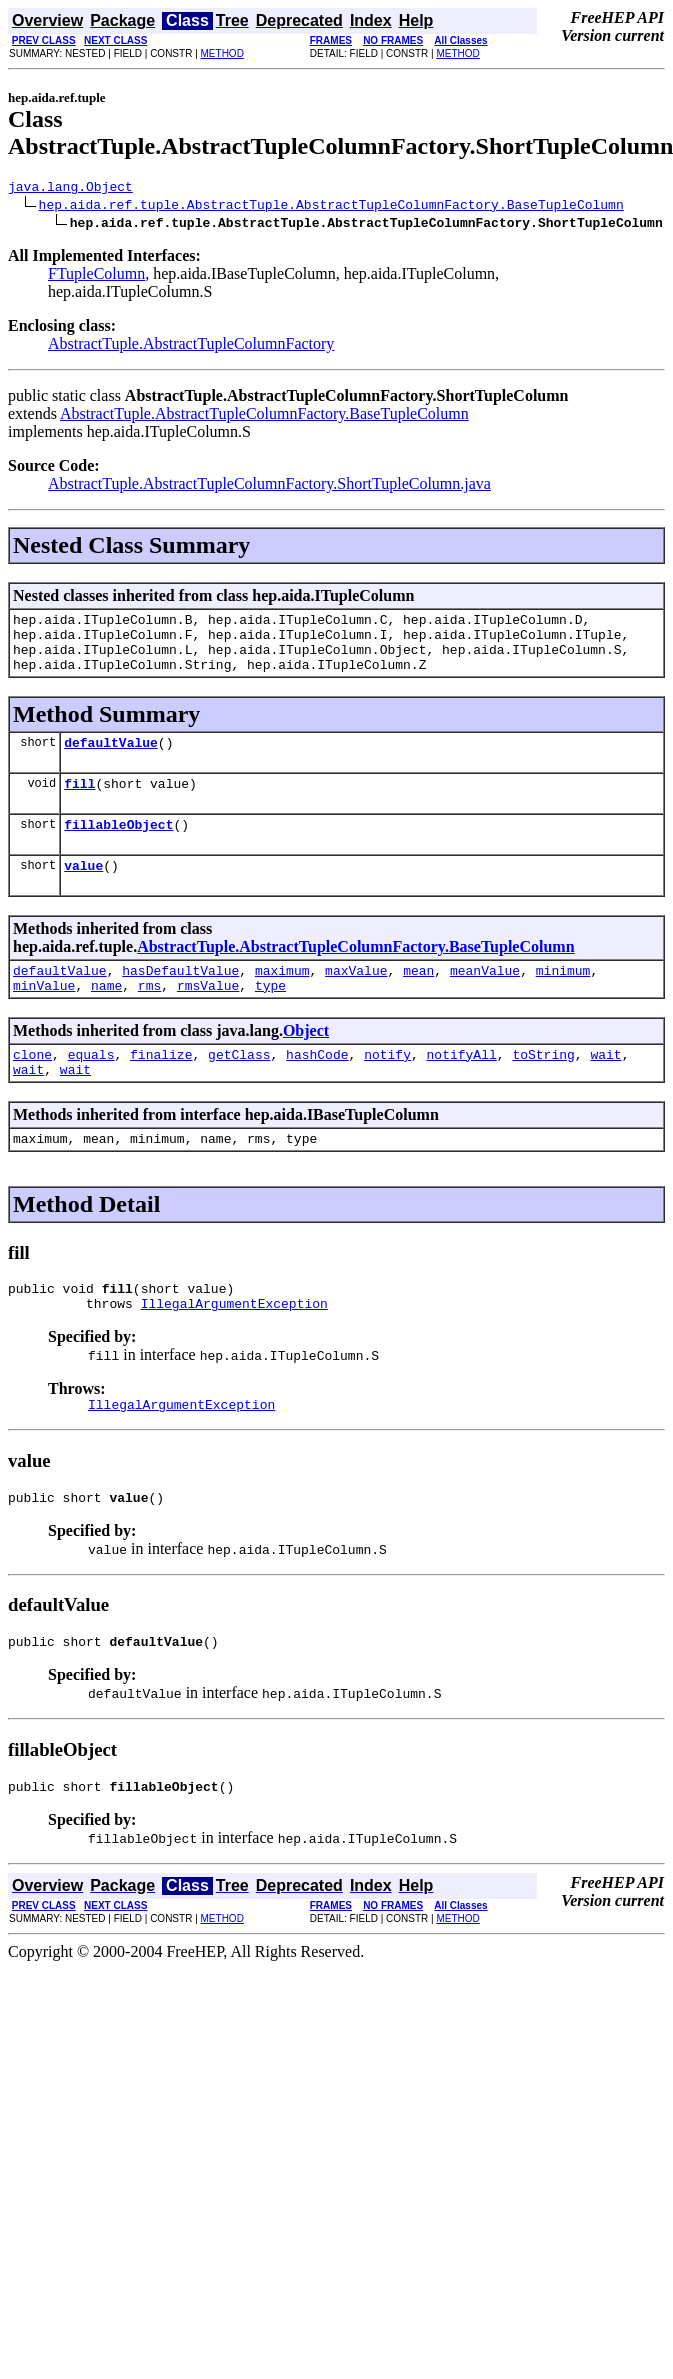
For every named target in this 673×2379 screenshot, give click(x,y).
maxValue (356, 1000)
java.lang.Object (70, 189)
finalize (161, 1090)
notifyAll (462, 1090)
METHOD (222, 53)
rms (149, 1018)
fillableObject (118, 848)
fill (79, 804)
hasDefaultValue (180, 1000)
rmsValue (208, 1018)
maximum (282, 1000)
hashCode (317, 1090)
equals (91, 1090)
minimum (563, 1000)
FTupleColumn (96, 276)
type (270, 1018)
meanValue (485, 1000)
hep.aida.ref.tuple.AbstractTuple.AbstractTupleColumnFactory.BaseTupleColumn (331, 207)
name (106, 1018)
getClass (239, 1090)
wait (605, 1090)
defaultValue (111, 760)
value (83, 892)
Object (306, 1063)
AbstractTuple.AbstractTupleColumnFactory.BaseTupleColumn (264, 416)
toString (543, 1090)
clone (32, 1090)
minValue (44, 1018)
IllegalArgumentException (234, 1351)
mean (418, 1000)
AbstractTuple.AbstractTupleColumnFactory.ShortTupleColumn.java (269, 486)
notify (387, 1090)
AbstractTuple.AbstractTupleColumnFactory (191, 346)
